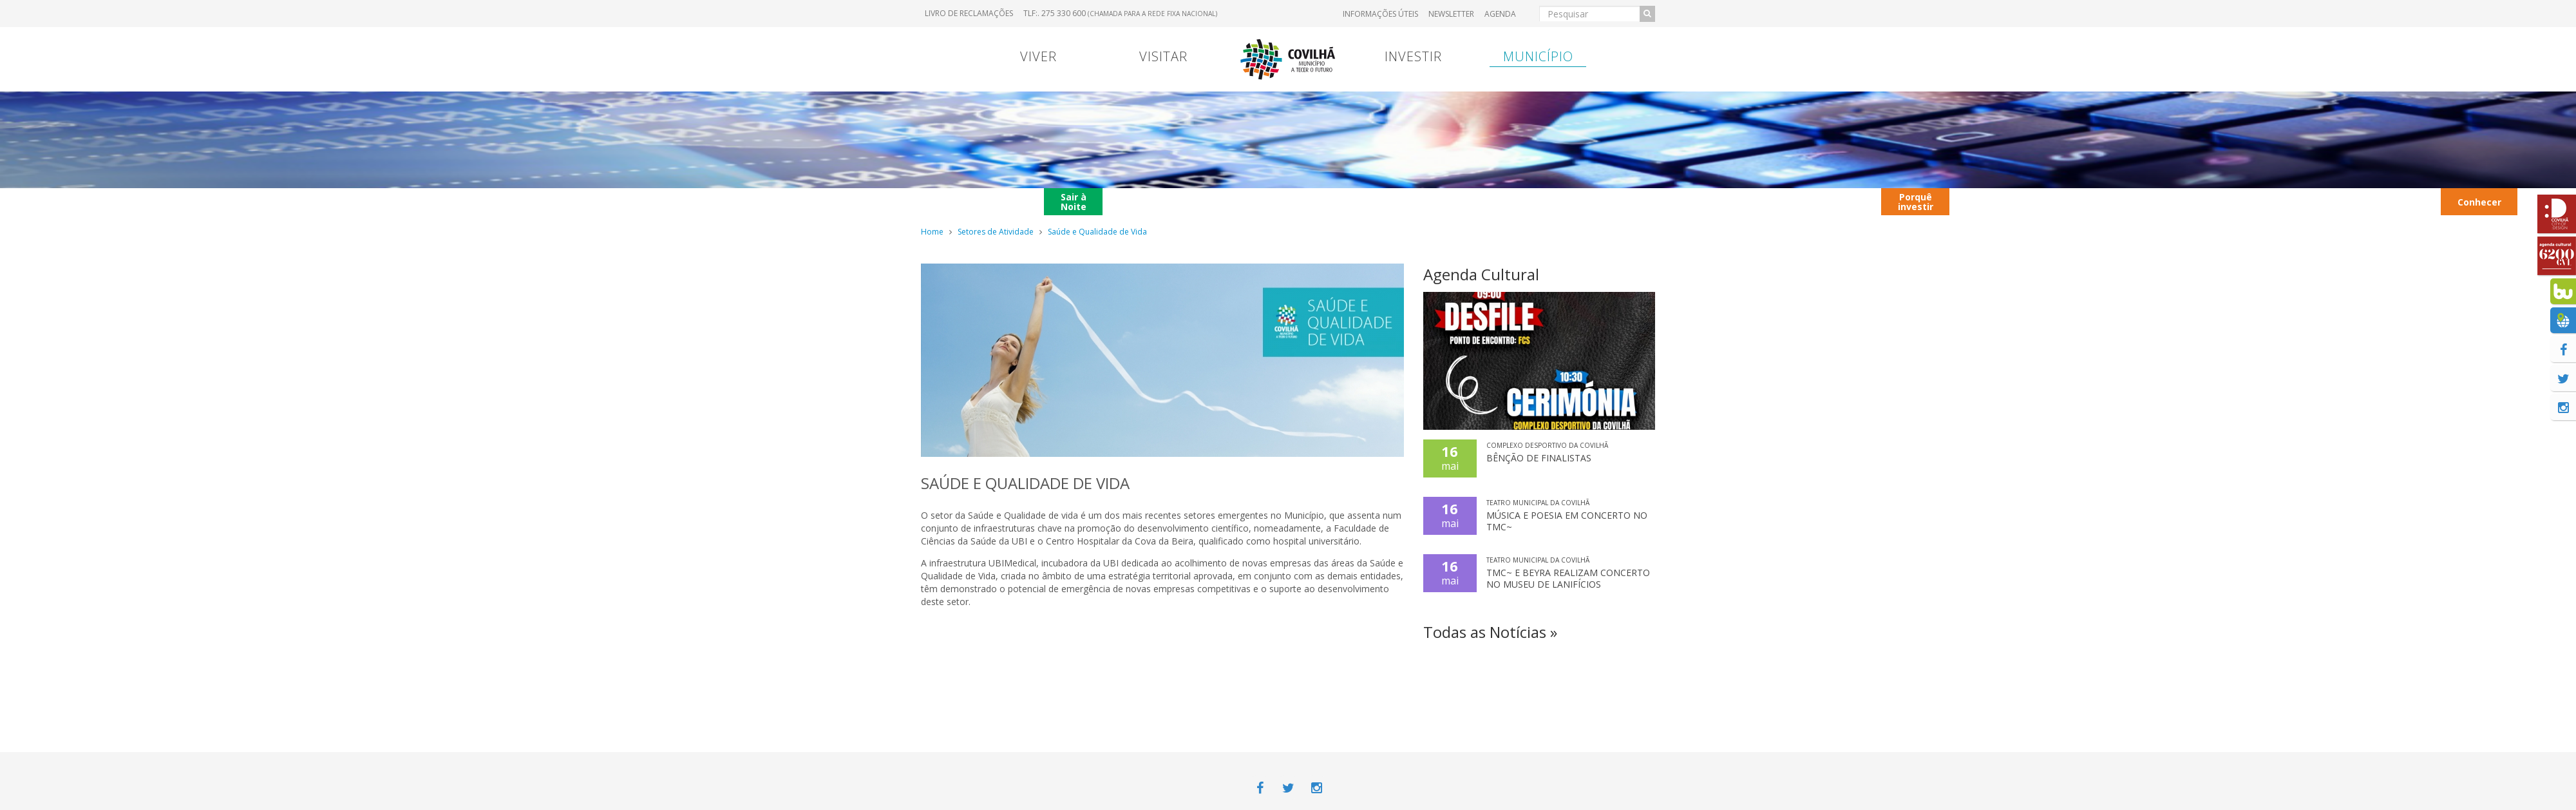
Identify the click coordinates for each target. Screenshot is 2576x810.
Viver (1038, 56)
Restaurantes (2161, 201)
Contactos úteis (1989, 201)
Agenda (1500, 13)
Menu (1131, 201)
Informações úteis (1380, 13)
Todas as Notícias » (1490, 631)
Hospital (1610, 201)
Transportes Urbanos (2396, 201)
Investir (1413, 56)
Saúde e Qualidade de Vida (1097, 231)
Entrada (1540, 201)
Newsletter (1451, 13)
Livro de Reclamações (969, 13)
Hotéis (2321, 201)
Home (932, 231)
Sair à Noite (1073, 202)
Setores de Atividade (996, 231)
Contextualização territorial (1770, 201)
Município (1538, 56)
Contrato (1197, 201)
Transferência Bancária (1458, 201)
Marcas (1376, 201)
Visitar (1163, 56)
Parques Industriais (2249, 201)
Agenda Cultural (1481, 274)
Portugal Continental (1001, 201)
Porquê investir (1915, 202)
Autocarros (2071, 201)
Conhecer (2479, 202)
